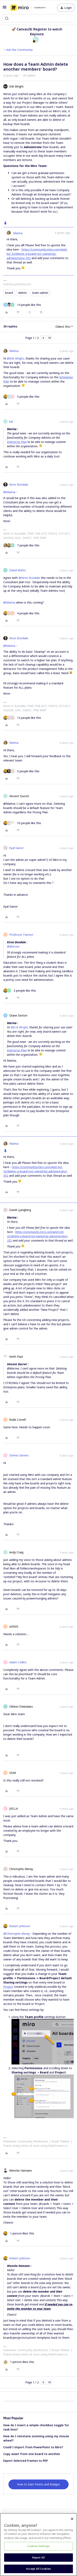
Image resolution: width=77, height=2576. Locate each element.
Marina (17, 233)
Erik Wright (16, 86)
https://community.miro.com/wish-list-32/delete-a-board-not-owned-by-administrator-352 (37, 254)
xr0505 (13, 1626)
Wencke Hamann (20, 2170)
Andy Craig (16, 1552)
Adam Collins (17, 1662)
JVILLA (13, 1808)
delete (22, 293)
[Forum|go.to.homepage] (28, 7)
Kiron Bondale (18, 484)
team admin (40, 293)
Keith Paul (16, 1356)
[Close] (72, 2518)
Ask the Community (19, 50)
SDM (12, 1773)
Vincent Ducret (19, 796)
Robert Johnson (19, 1926)
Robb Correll (17, 1420)
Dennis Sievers (19, 1455)
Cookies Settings (38, 2546)
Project (8, 1987)
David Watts (17, 570)
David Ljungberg (20, 1210)
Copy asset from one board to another (31, 2454)
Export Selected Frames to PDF (25, 2461)
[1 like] (18, 2233)
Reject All (38, 2557)
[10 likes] (22, 823)
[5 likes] (21, 396)
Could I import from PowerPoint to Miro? (33, 2447)
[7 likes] (21, 545)
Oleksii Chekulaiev (21, 1706)
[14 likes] (22, 305)
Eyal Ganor (16, 848)
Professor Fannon (21, 935)
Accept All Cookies (38, 2568)
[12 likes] (22, 718)
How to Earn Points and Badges (38, 2484)
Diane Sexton (18, 1015)
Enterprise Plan (17, 442)
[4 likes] (21, 613)
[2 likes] (19, 990)
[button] (4, 8)
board (9, 293)
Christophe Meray (21, 1869)
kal (11, 421)
